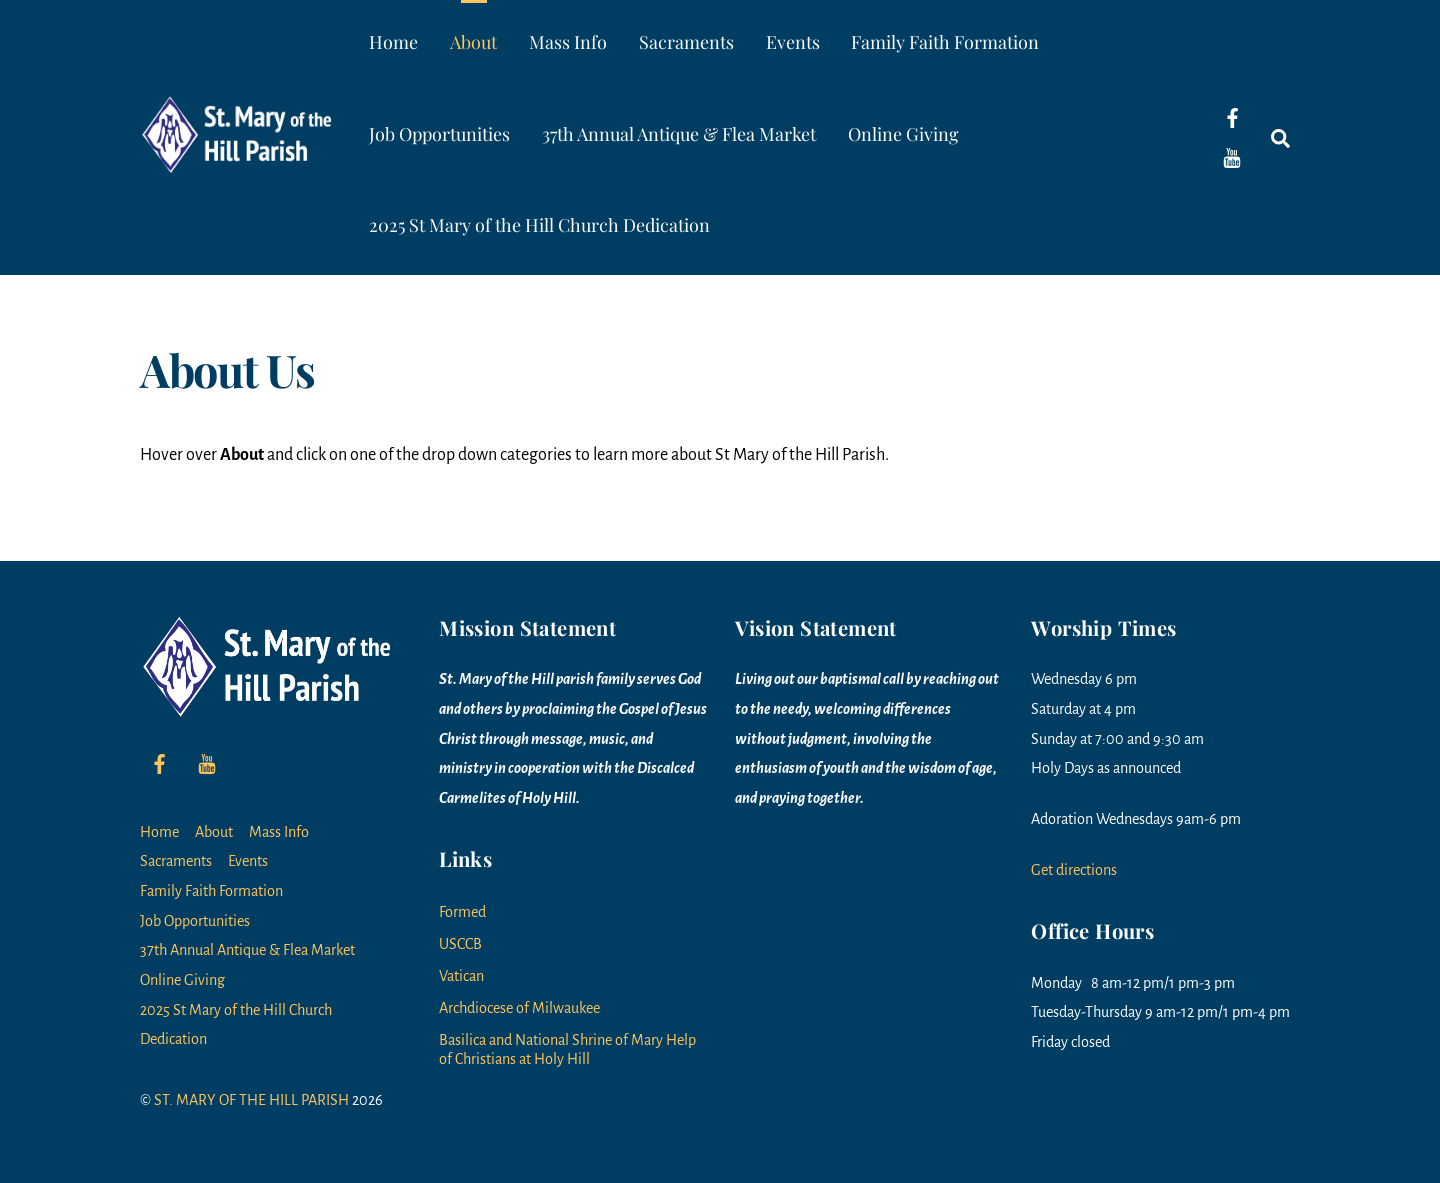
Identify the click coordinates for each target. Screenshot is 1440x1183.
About (473, 42)
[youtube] (1232, 157)
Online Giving (903, 134)
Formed (462, 912)
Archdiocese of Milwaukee (519, 1008)
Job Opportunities (439, 134)
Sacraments (686, 42)
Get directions (1074, 870)
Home (393, 42)
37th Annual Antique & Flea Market (679, 134)
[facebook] (1232, 117)
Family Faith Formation (945, 42)
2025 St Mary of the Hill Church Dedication (539, 225)
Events (793, 42)
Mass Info (568, 42)
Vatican (461, 976)
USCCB (460, 944)
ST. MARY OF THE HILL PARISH (251, 1100)
